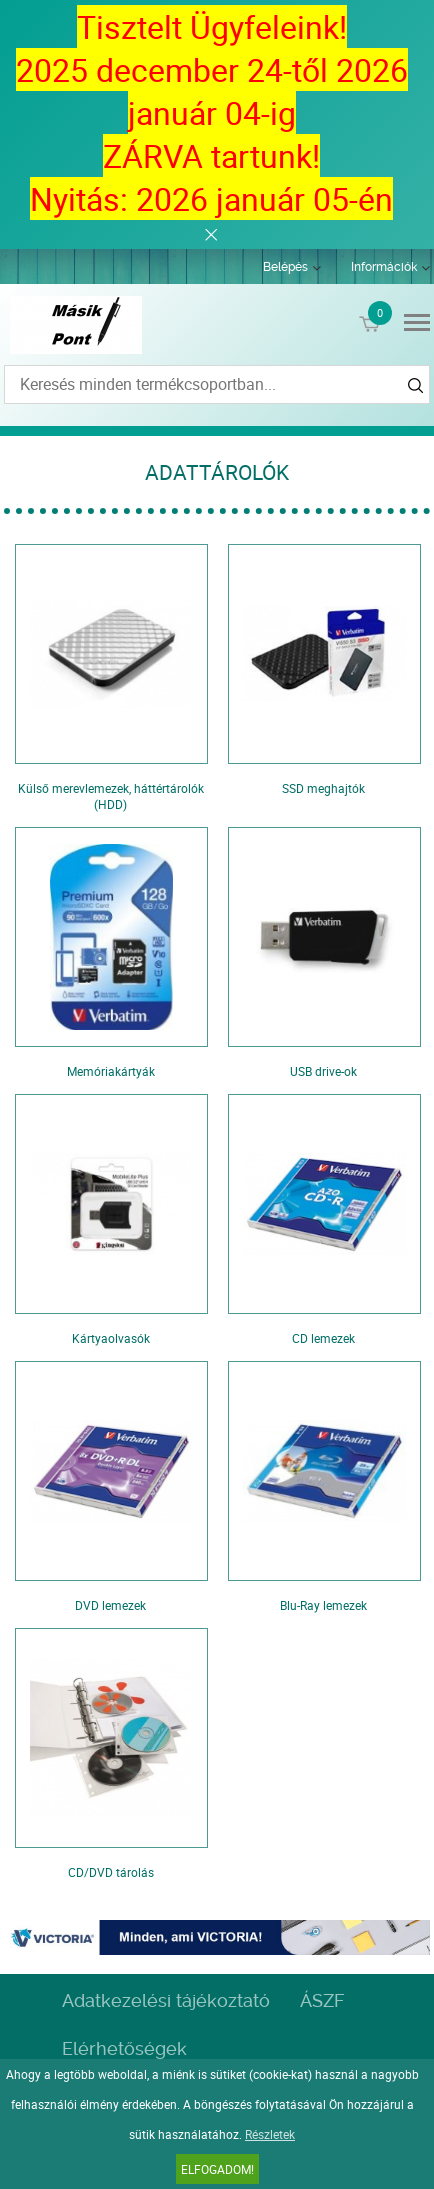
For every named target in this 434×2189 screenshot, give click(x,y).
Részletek (270, 2134)
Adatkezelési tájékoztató (166, 2000)
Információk (384, 267)
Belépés (285, 267)
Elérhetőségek (124, 2048)
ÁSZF (322, 2000)
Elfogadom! (217, 2169)
